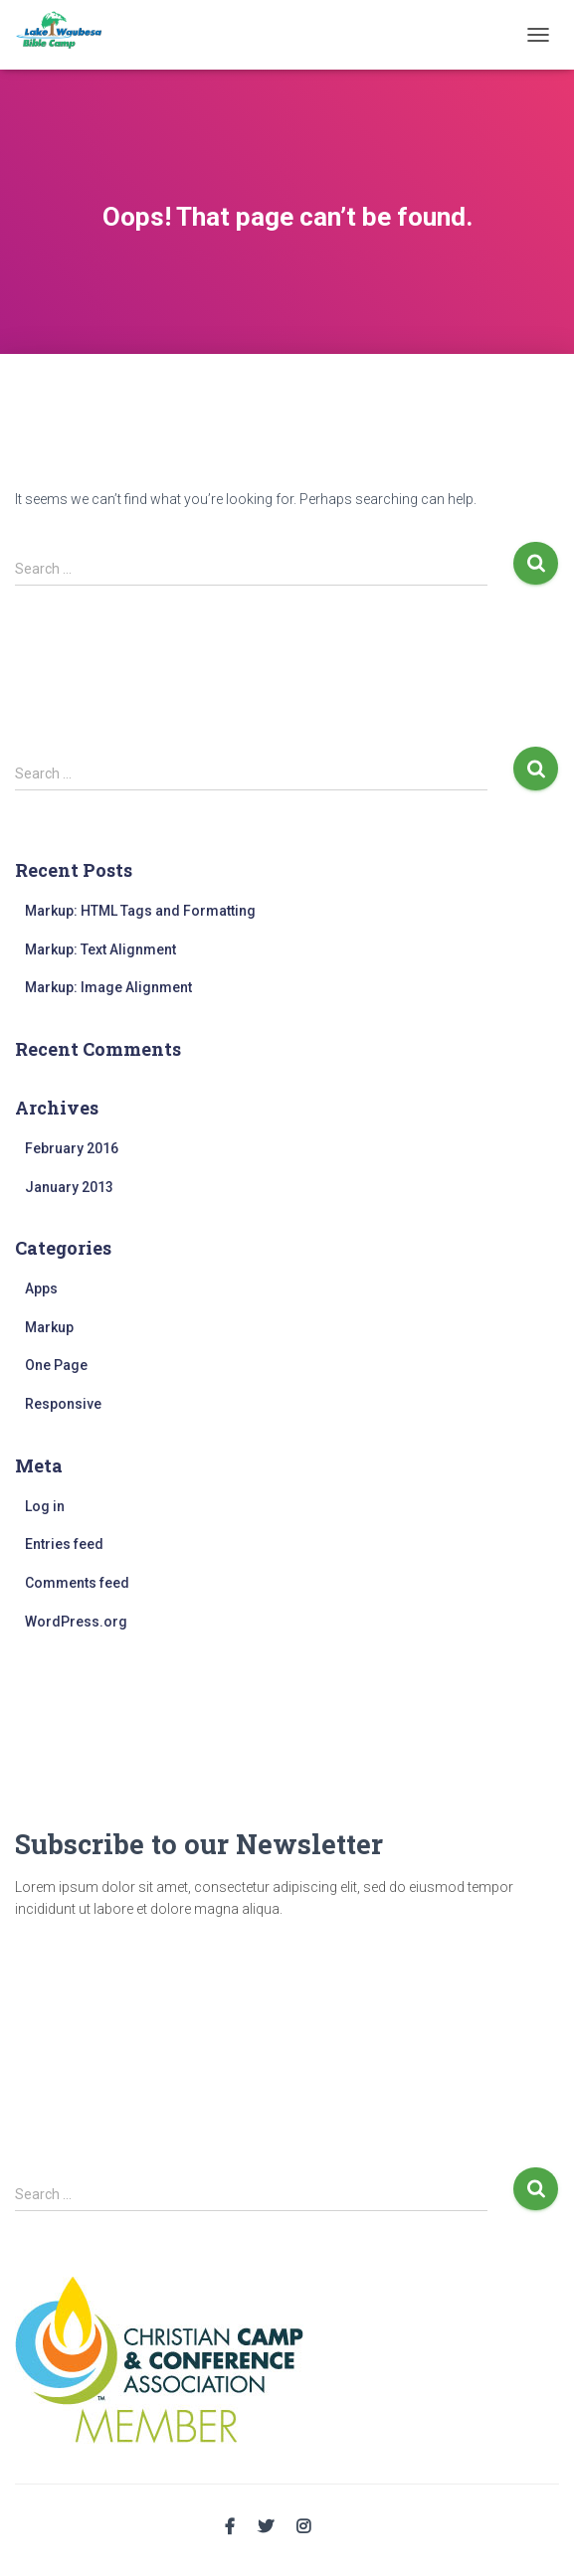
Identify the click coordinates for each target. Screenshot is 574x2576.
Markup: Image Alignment (108, 987)
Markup (49, 1327)
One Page (56, 1365)
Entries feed (64, 1544)
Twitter (266, 2527)
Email (341, 2524)
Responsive (63, 1404)
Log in (45, 1506)
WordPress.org (76, 1622)
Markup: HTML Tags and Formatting (140, 911)
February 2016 (71, 1148)
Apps (41, 1288)
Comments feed (77, 1583)
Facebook (230, 2527)
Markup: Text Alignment (100, 949)
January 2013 (69, 1187)
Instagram (303, 2527)
